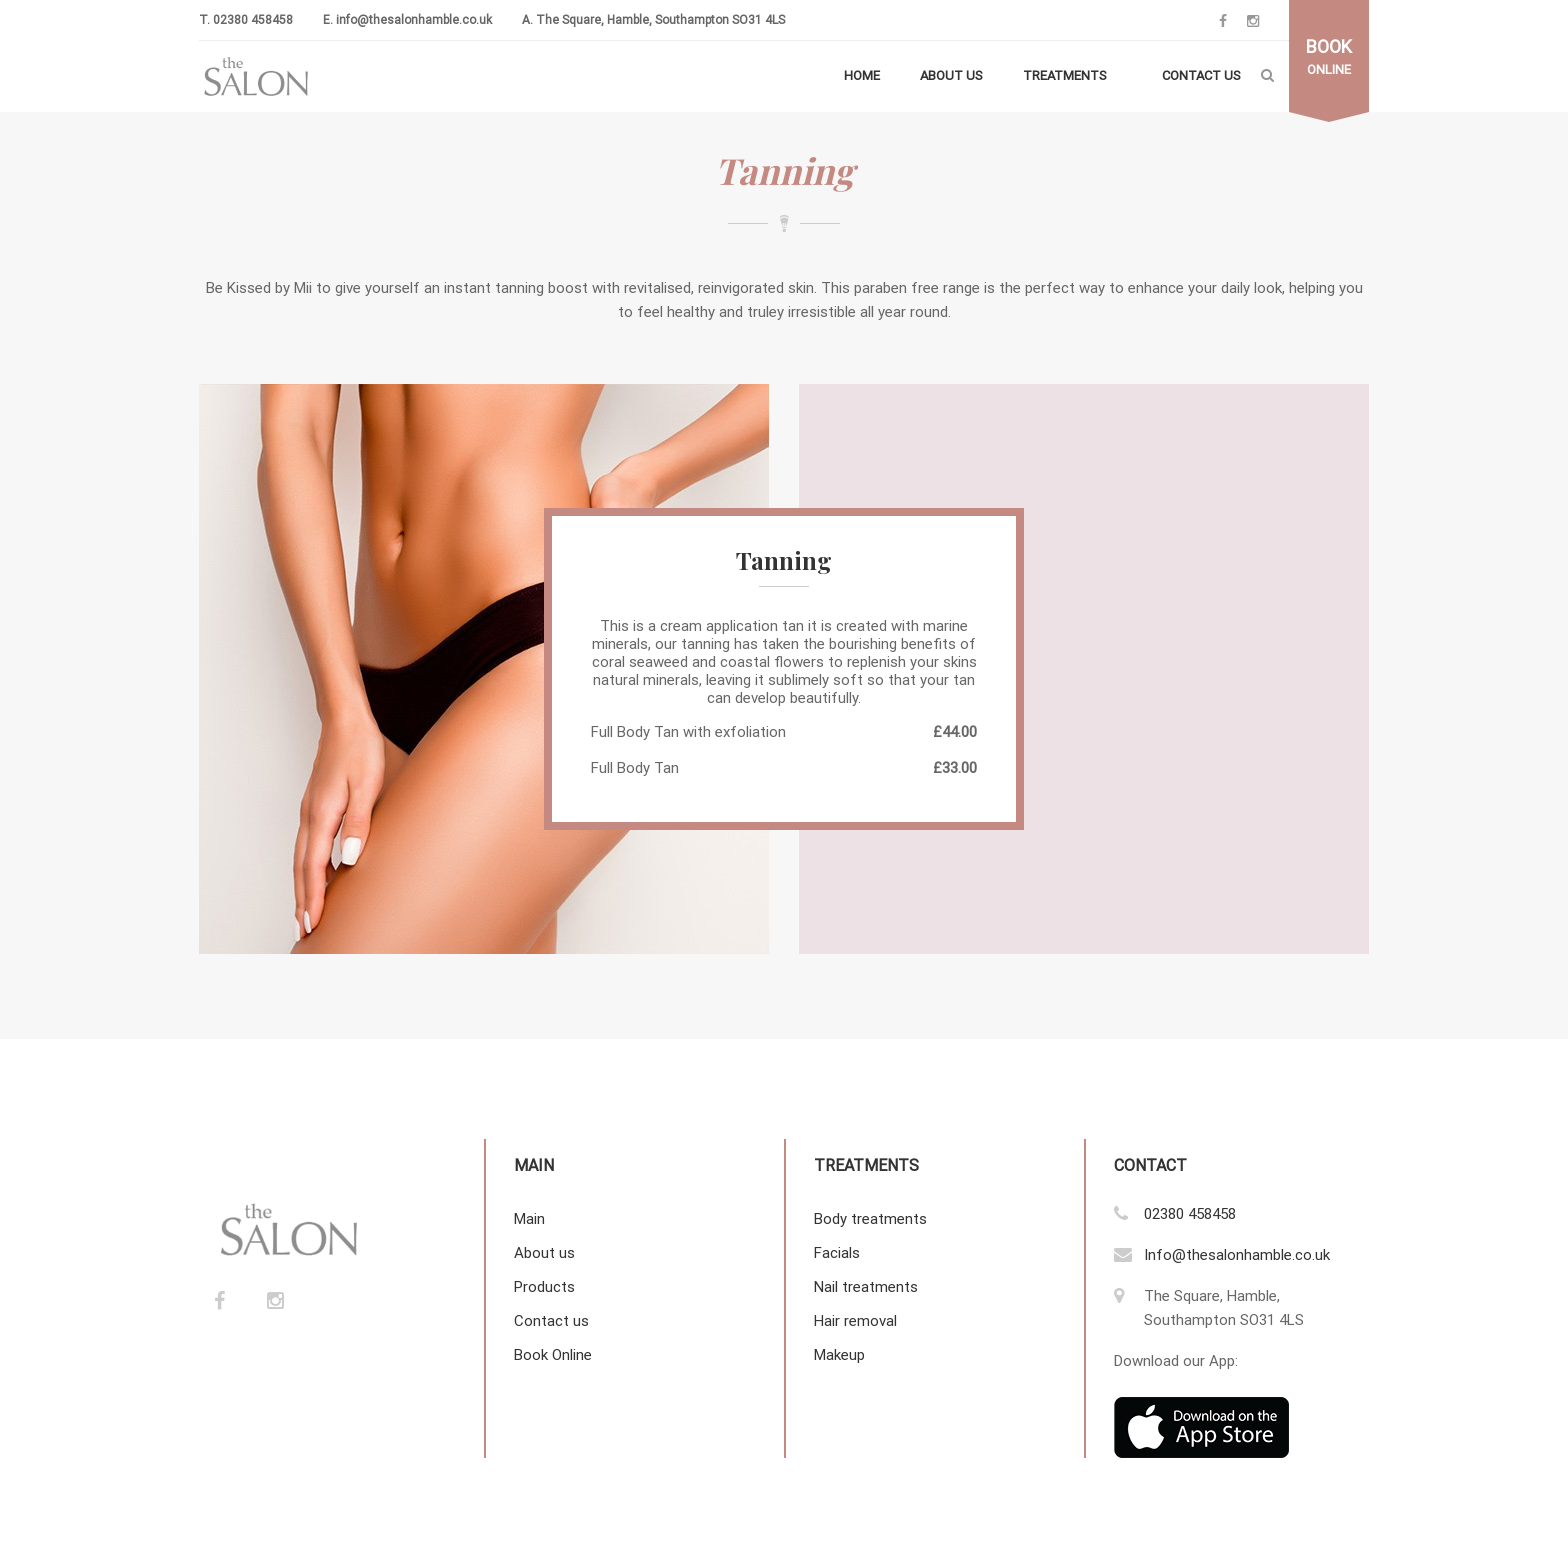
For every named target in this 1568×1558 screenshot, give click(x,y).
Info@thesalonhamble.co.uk (1237, 1255)
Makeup (839, 1355)
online (1329, 57)
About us (951, 75)
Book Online (553, 1355)
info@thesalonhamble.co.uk (414, 20)
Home (862, 75)
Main (529, 1219)
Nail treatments (866, 1287)
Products (544, 1287)
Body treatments (870, 1219)
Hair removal (855, 1321)
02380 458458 (253, 20)
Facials (837, 1253)
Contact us (1201, 75)
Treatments (1065, 75)
